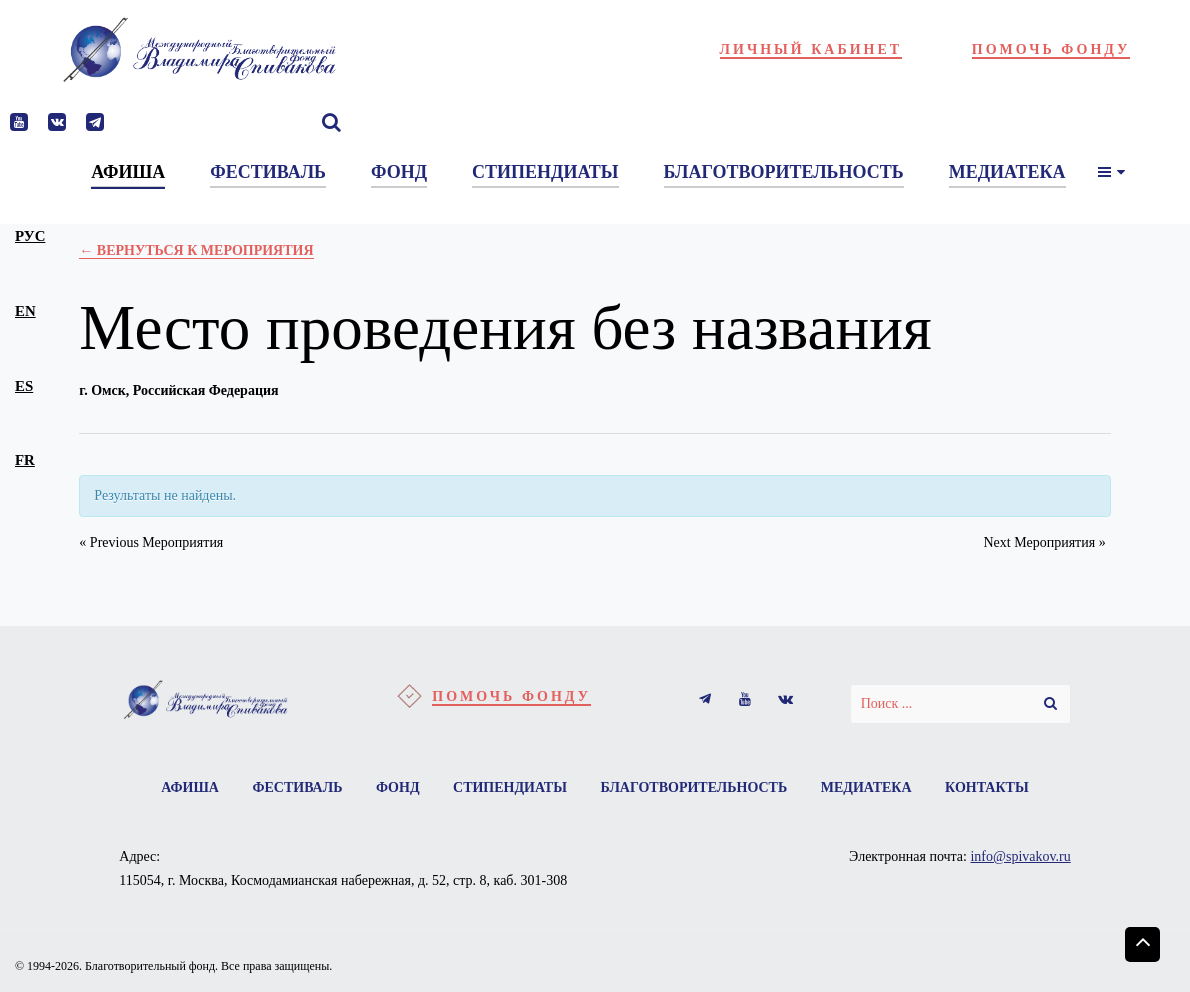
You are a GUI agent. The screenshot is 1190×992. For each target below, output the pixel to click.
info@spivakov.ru (1020, 856)
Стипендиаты (510, 787)
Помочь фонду (1051, 49)
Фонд (398, 787)
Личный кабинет (811, 49)
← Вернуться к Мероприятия (196, 250)
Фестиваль (297, 787)
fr (25, 460)
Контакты (987, 787)
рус (30, 236)
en (25, 311)
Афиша (190, 787)
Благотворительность (693, 787)
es (24, 386)
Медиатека (866, 787)
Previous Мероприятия (151, 542)
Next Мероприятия (1044, 542)
